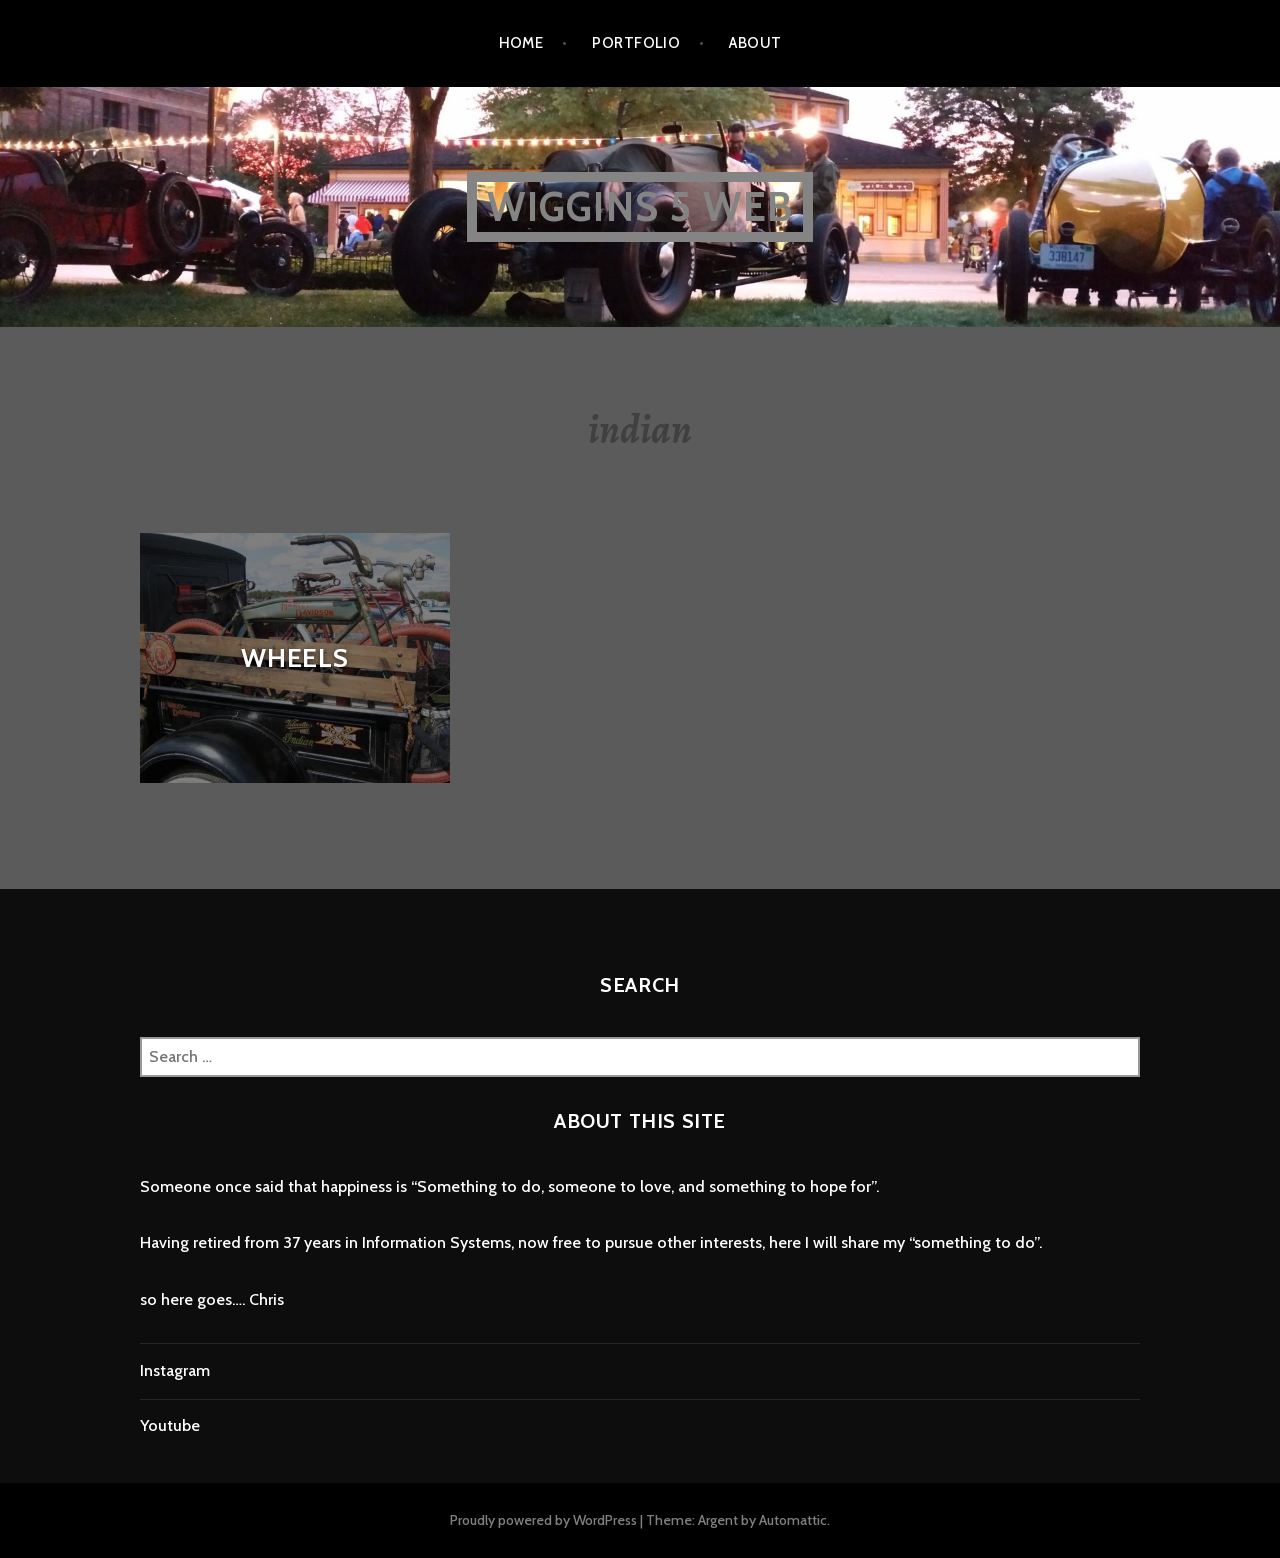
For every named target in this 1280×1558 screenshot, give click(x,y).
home (521, 43)
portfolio (636, 43)
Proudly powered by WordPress (543, 1520)
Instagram (175, 1370)
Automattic (793, 1520)
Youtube (170, 1425)
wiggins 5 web (640, 206)
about (755, 43)
